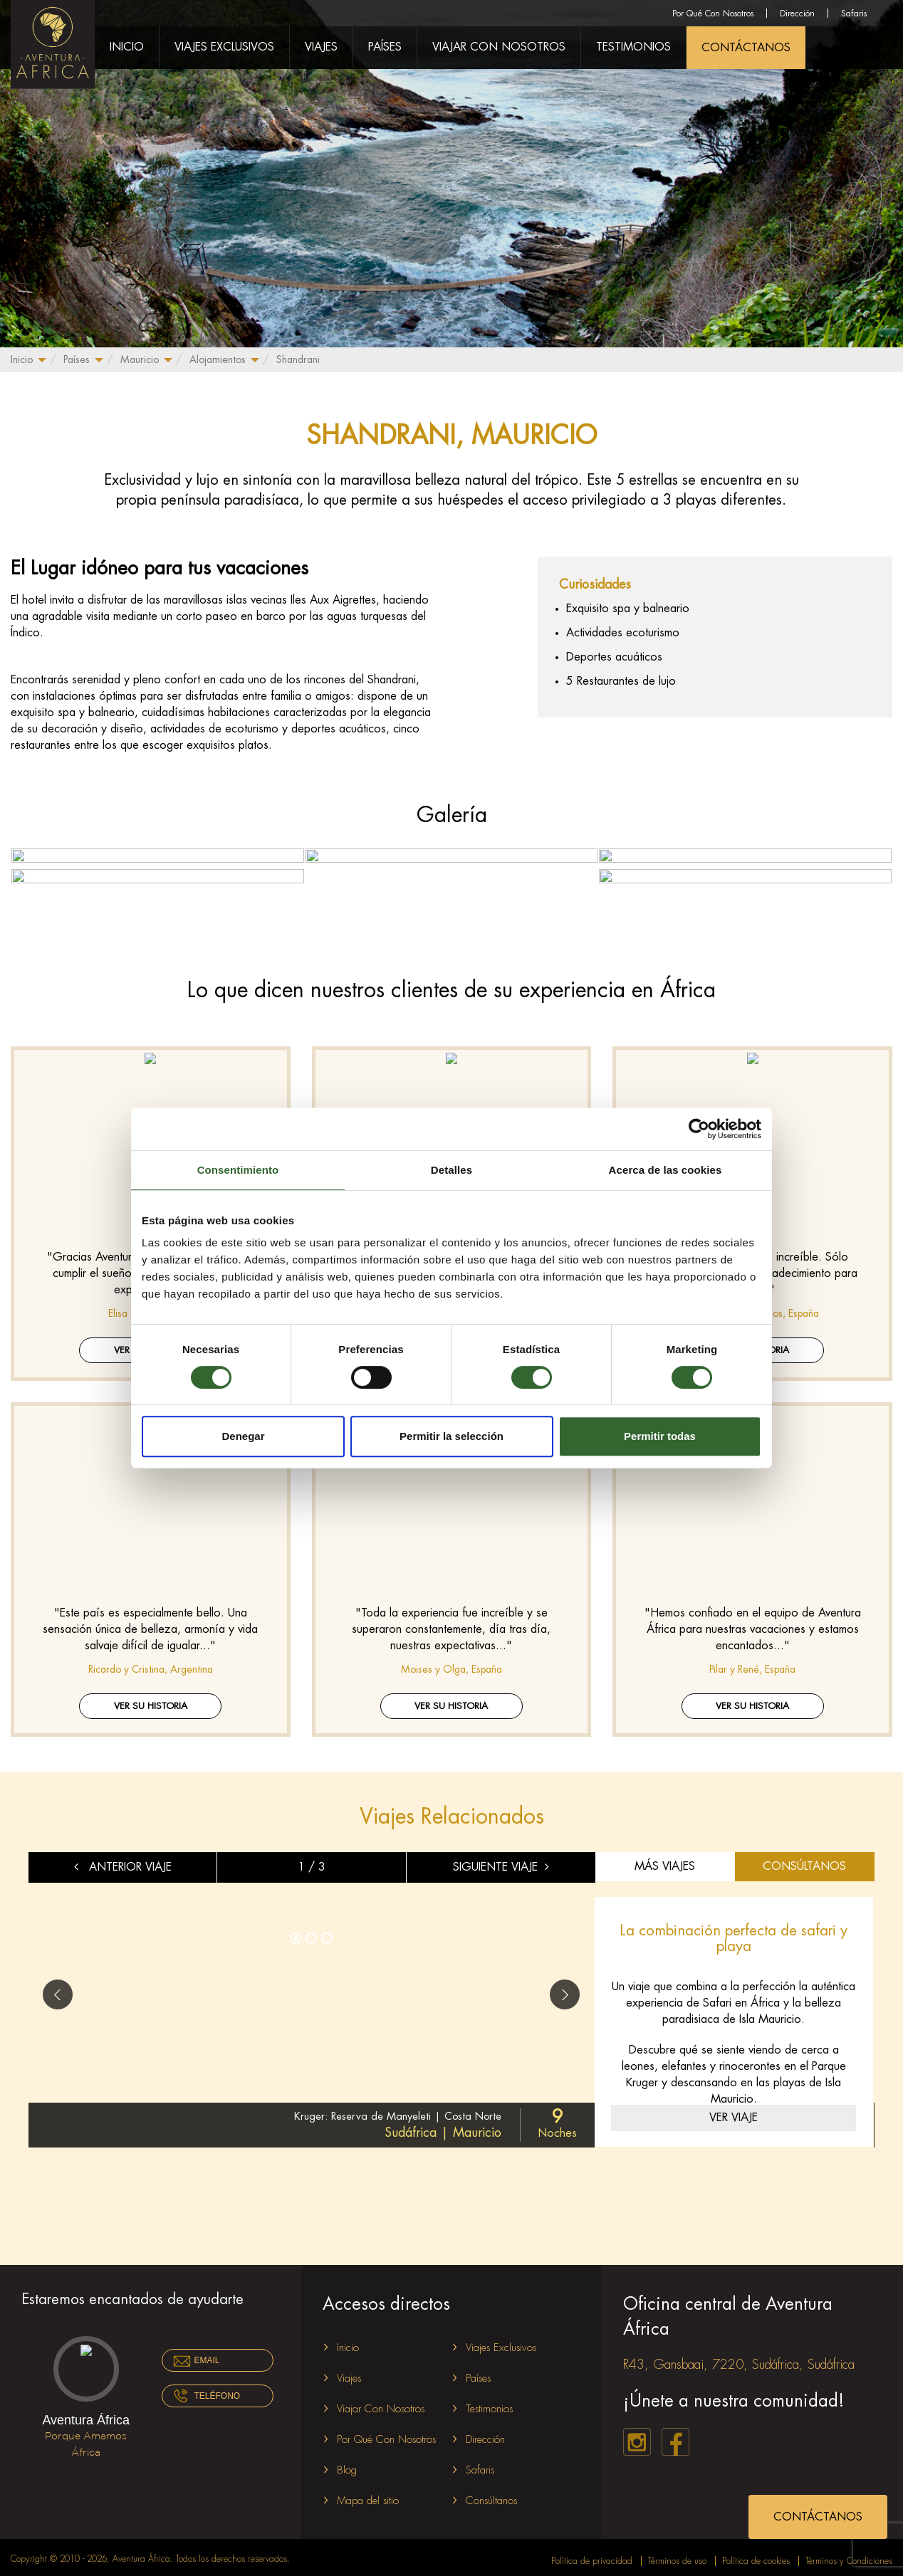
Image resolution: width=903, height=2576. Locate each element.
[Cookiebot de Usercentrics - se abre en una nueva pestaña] (699, 1129)
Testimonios (633, 47)
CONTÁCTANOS (745, 47)
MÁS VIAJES (665, 1860)
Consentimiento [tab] (238, 1170)
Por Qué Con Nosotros (712, 13)
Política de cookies (756, 2555)
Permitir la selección (451, 1436)
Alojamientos (217, 359)
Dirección (797, 13)
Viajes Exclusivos (224, 47)
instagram (637, 2436)
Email (207, 2355)
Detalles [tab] (451, 1170)
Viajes (321, 47)
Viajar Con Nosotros (498, 47)
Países (76, 359)
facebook (675, 2436)
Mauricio (139, 359)
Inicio (22, 359)
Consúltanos (491, 2495)
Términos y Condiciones (848, 2555)
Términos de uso (677, 2555)
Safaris (854, 13)
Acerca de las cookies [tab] (665, 1170)
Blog (347, 2464)
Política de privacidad (591, 2555)
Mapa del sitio (368, 2495)
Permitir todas (660, 1436)
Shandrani (298, 359)
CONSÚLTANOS (804, 1860)
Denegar (242, 1436)
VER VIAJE (733, 2112)
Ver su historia (150, 1700)
